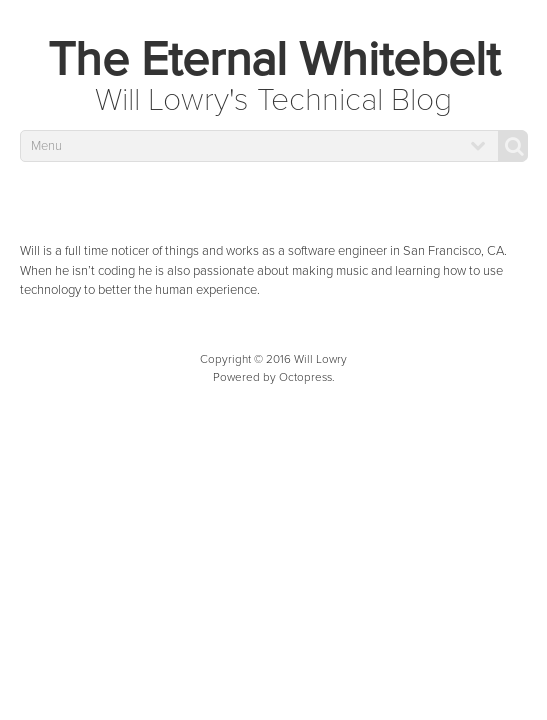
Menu (46, 146)
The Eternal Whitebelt (274, 60)
